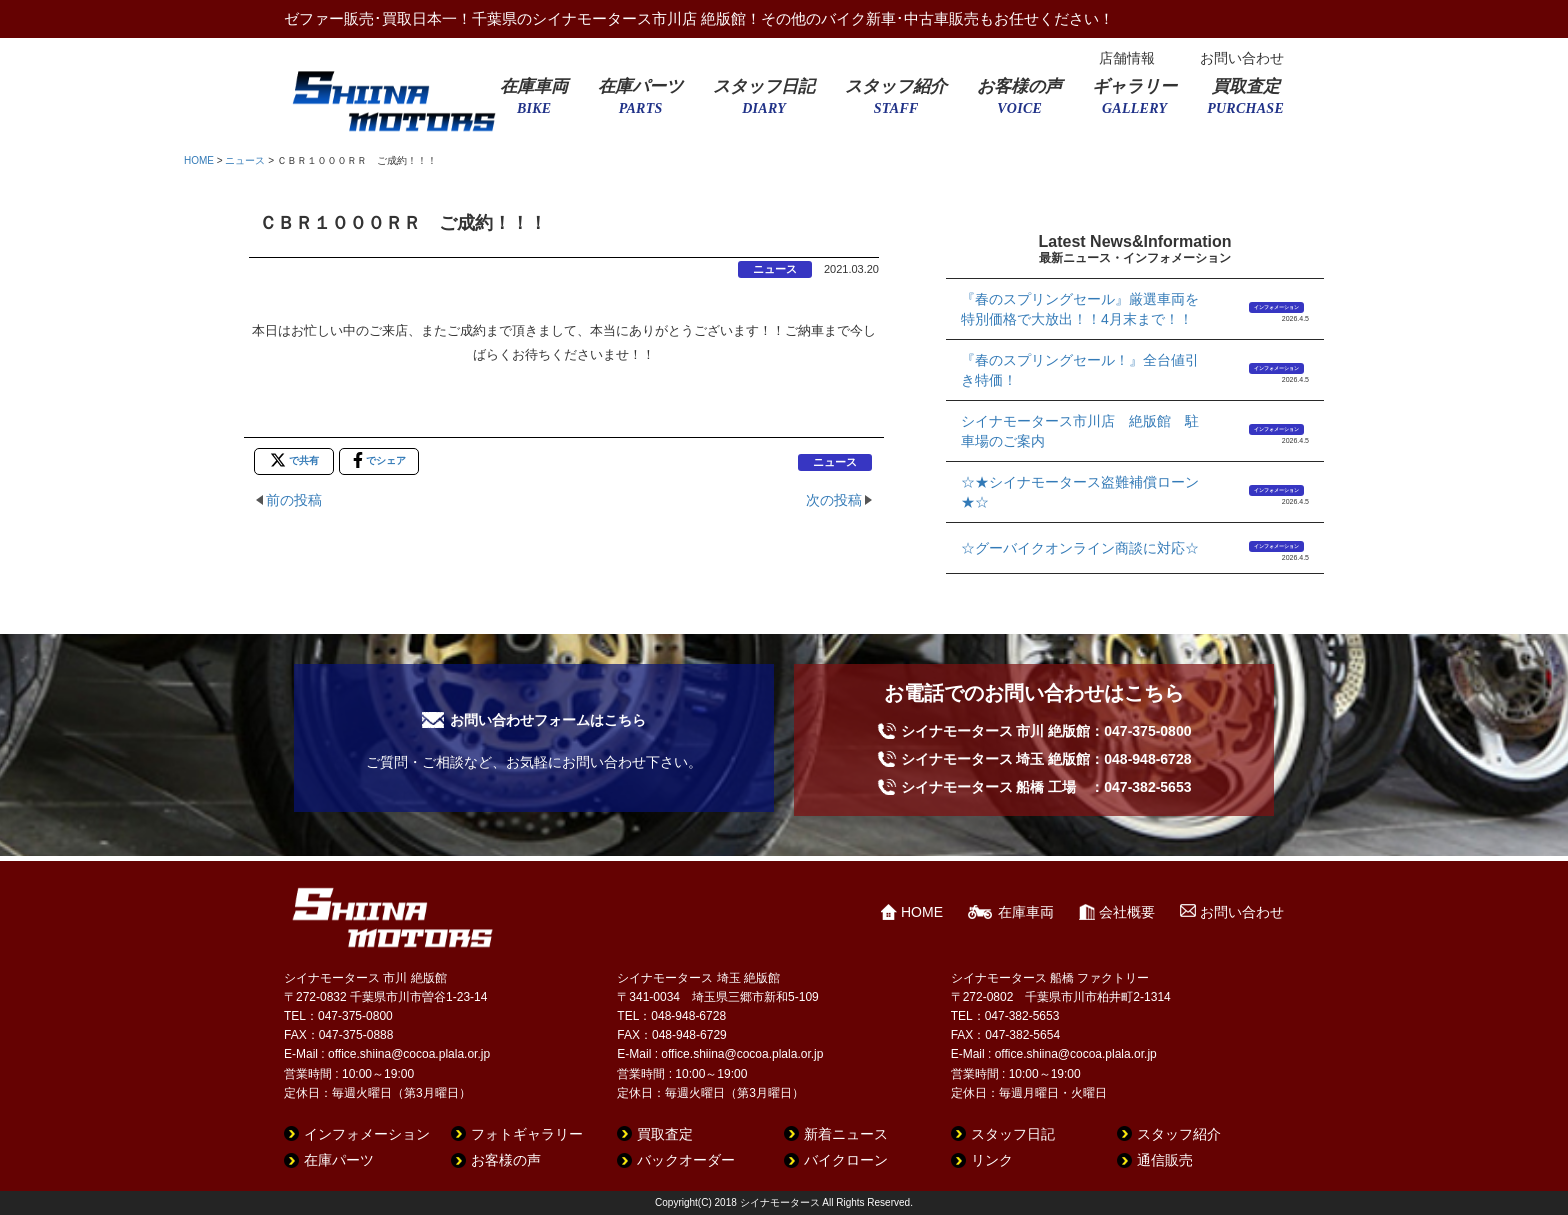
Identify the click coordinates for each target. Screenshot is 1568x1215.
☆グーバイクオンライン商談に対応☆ (1080, 548)
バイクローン (846, 1160)
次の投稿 (834, 500)
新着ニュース (846, 1134)
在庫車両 (534, 103)
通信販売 (1165, 1160)
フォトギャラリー (527, 1134)
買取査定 (1245, 103)
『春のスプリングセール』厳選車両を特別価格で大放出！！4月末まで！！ (1080, 309)
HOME (199, 160)
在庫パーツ (640, 103)
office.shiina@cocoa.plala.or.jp (409, 1054)
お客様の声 (1019, 103)
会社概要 (1127, 912)
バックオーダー (686, 1160)
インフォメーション (1276, 307)
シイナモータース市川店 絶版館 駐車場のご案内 (1080, 431)
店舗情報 (1127, 58)
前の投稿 (294, 500)
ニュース (245, 160)
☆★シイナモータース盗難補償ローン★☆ (1080, 492)
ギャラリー (1134, 103)
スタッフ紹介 (896, 103)
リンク (992, 1160)
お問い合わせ (1242, 58)
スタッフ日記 (764, 103)
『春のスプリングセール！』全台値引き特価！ (1080, 370)
